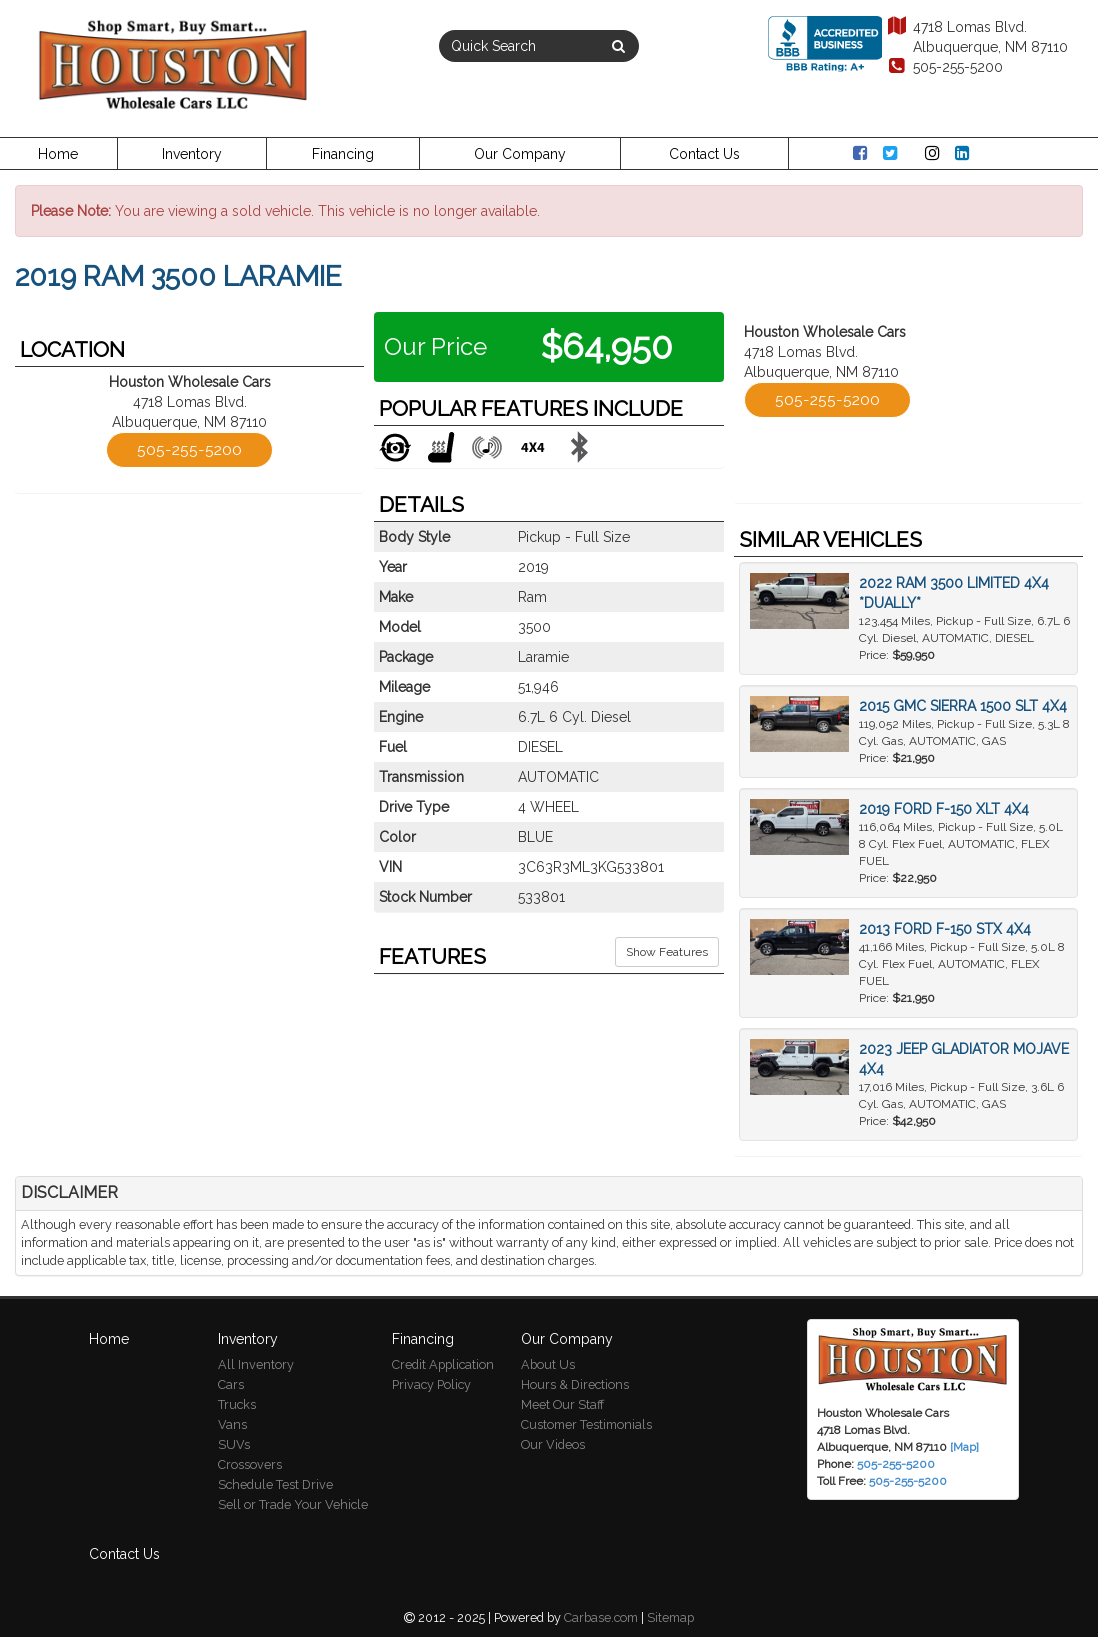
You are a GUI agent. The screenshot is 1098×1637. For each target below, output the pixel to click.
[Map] (964, 1447)
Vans (232, 1424)
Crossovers (250, 1464)
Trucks (237, 1404)
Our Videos (553, 1444)
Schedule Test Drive (275, 1484)
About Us (548, 1364)
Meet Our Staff (562, 1404)
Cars (231, 1384)
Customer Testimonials (586, 1424)
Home (58, 154)
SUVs (234, 1444)
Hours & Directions (575, 1384)
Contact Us (704, 154)
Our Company (520, 154)
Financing (343, 154)
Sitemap (670, 1617)
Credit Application (443, 1364)
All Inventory (256, 1364)
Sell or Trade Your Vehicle (293, 1504)
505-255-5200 (944, 67)
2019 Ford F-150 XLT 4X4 (944, 809)
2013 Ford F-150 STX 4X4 (945, 929)
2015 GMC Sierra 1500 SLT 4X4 (963, 706)
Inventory (192, 154)
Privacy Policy (431, 1384)
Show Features (667, 952)
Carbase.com (601, 1617)
